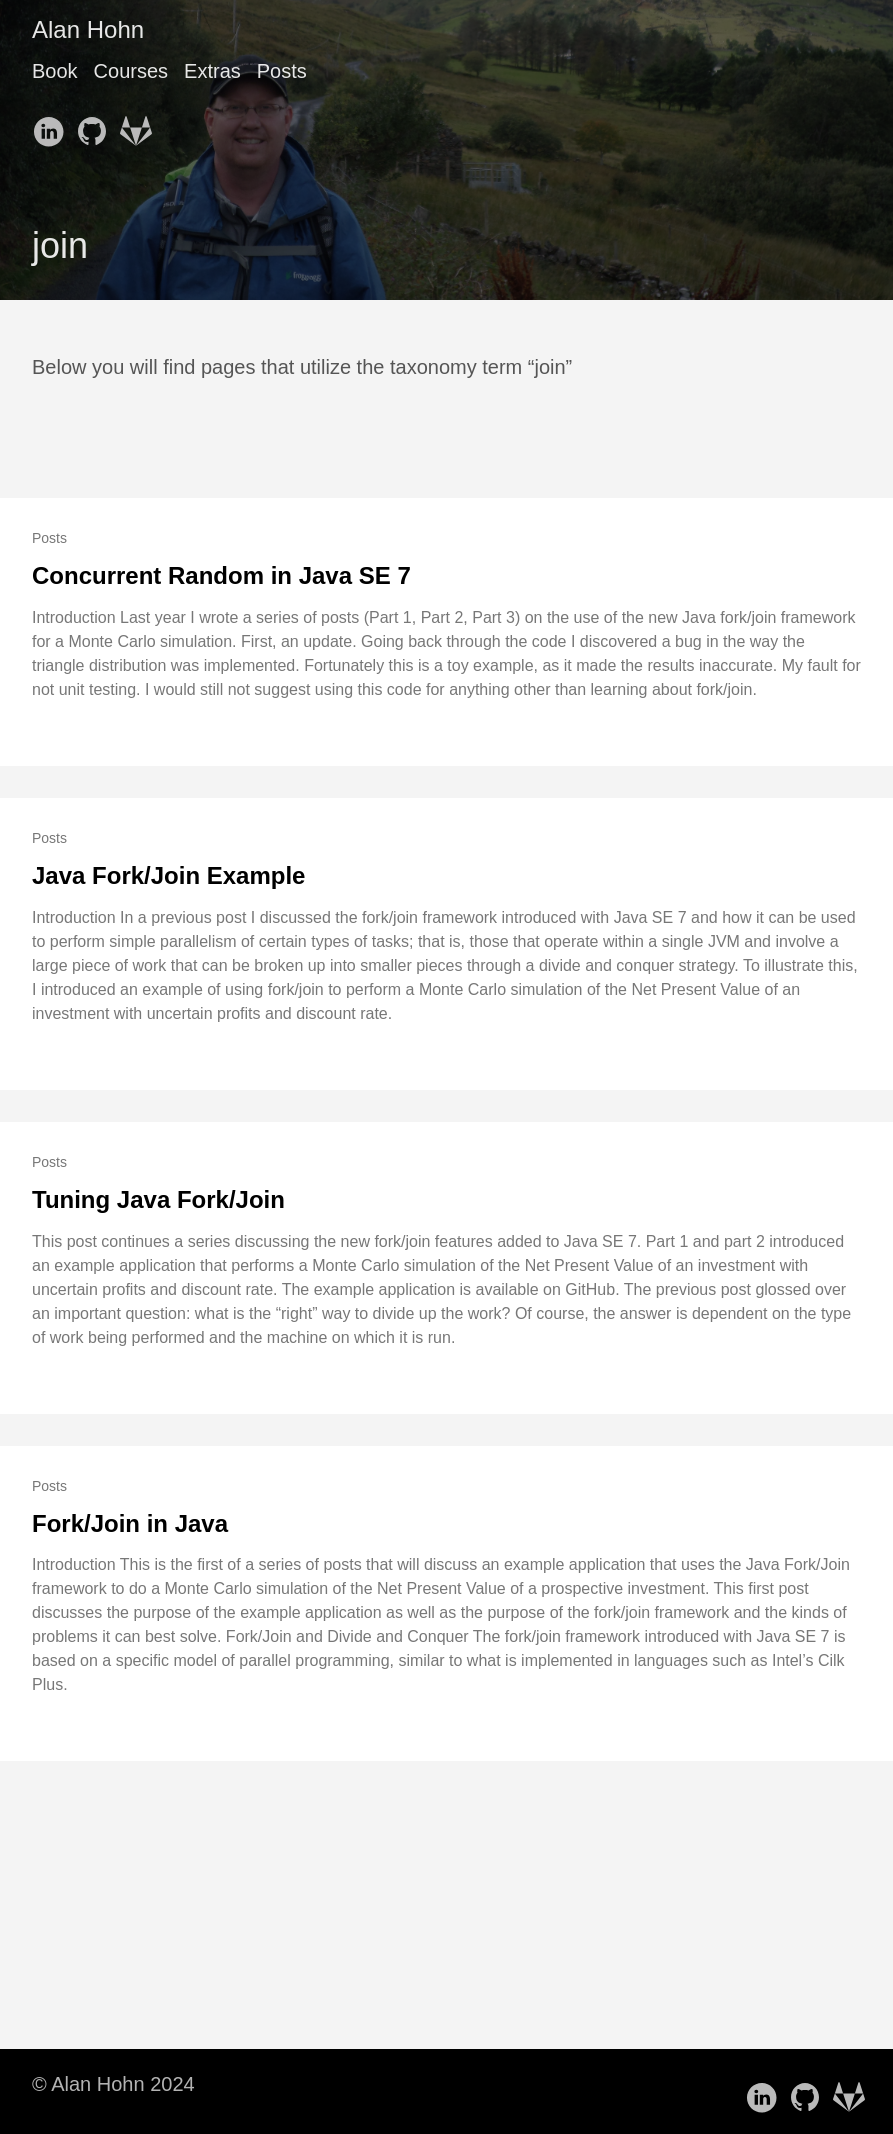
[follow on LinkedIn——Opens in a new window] (52, 125)
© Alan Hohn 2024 (113, 2084)
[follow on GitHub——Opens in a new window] (96, 125)
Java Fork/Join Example (168, 875)
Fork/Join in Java (130, 1523)
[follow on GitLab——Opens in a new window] (140, 125)
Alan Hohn (88, 29)
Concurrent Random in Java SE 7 (221, 575)
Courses (131, 71)
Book (55, 71)
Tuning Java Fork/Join (158, 1199)
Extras (212, 71)
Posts (282, 71)
